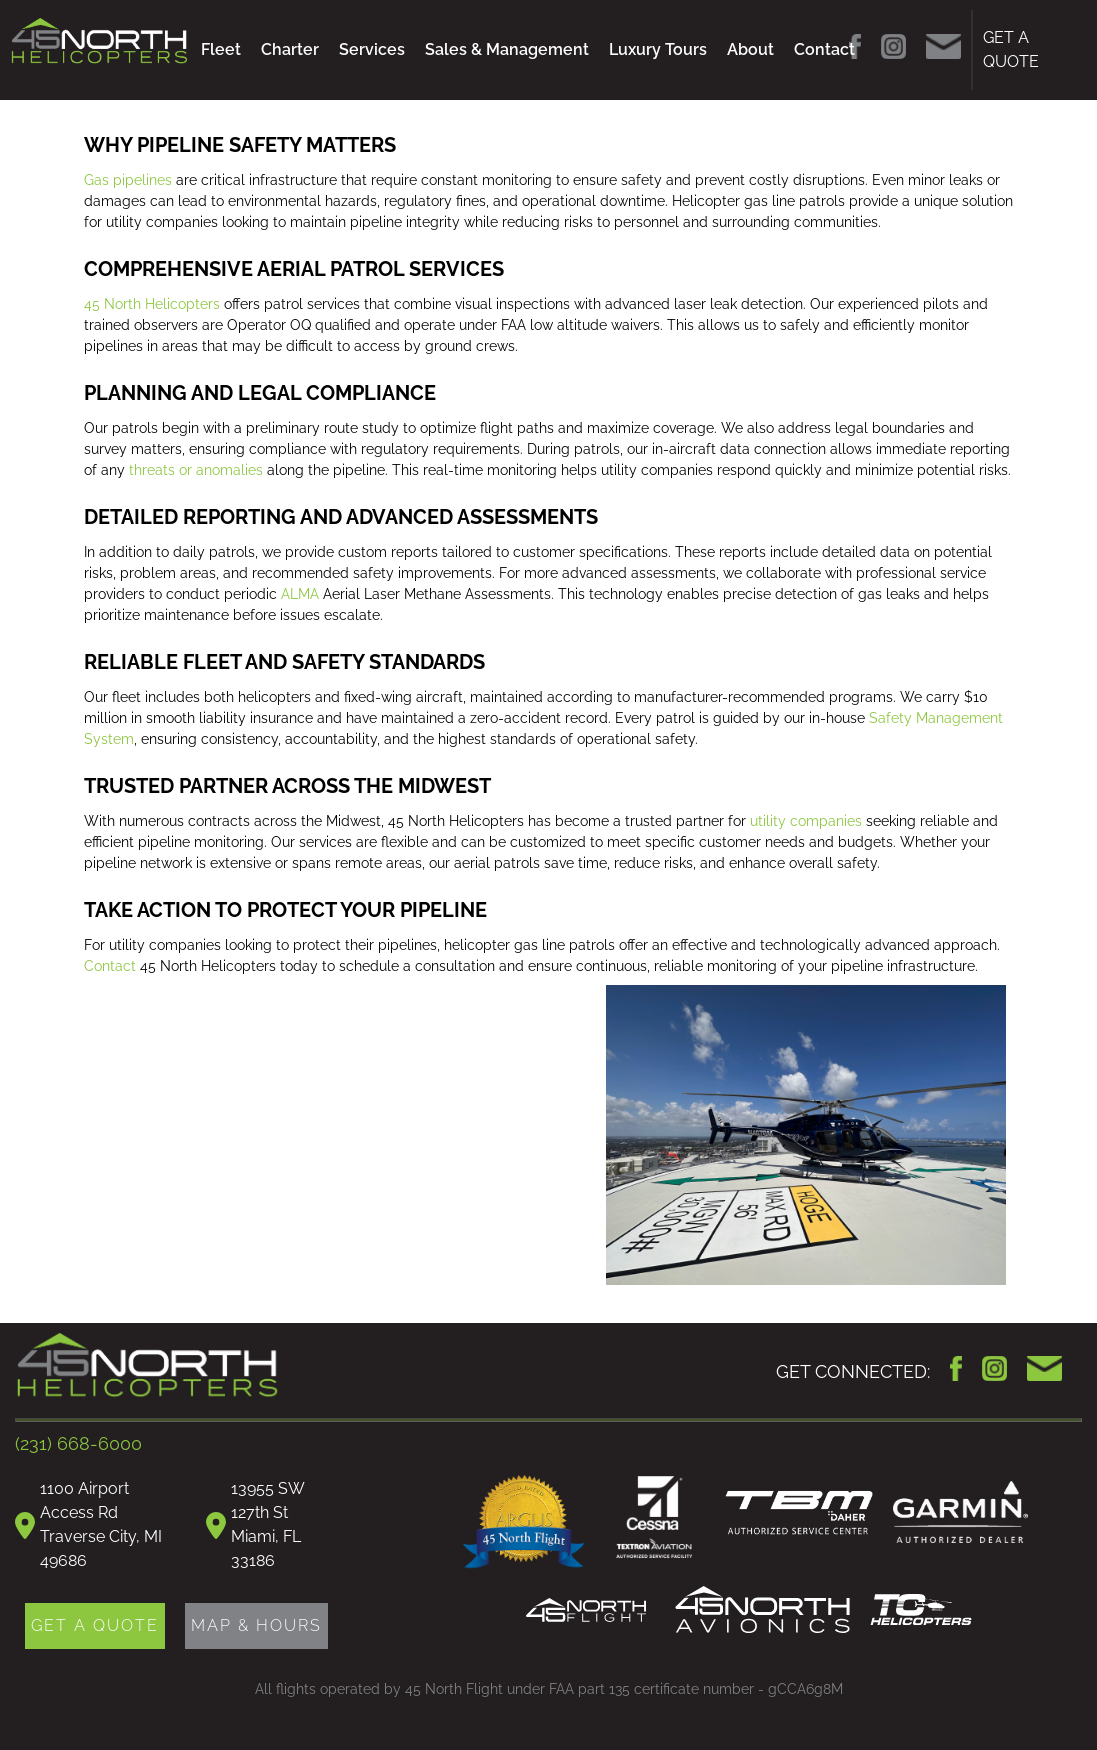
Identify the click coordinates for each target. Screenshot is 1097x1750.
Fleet (221, 49)
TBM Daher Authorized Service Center (799, 1512)
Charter (290, 49)
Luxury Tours (658, 49)
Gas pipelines (128, 180)
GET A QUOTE (1011, 49)
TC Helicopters (921, 1610)
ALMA (300, 594)
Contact (824, 49)
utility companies (806, 821)
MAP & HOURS (256, 1625)
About (750, 49)
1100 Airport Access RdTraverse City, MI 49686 (101, 1524)
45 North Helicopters (152, 304)
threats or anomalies (196, 470)
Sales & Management (507, 49)
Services (372, 49)
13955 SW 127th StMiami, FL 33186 (268, 1524)
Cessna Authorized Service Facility (655, 1520)
